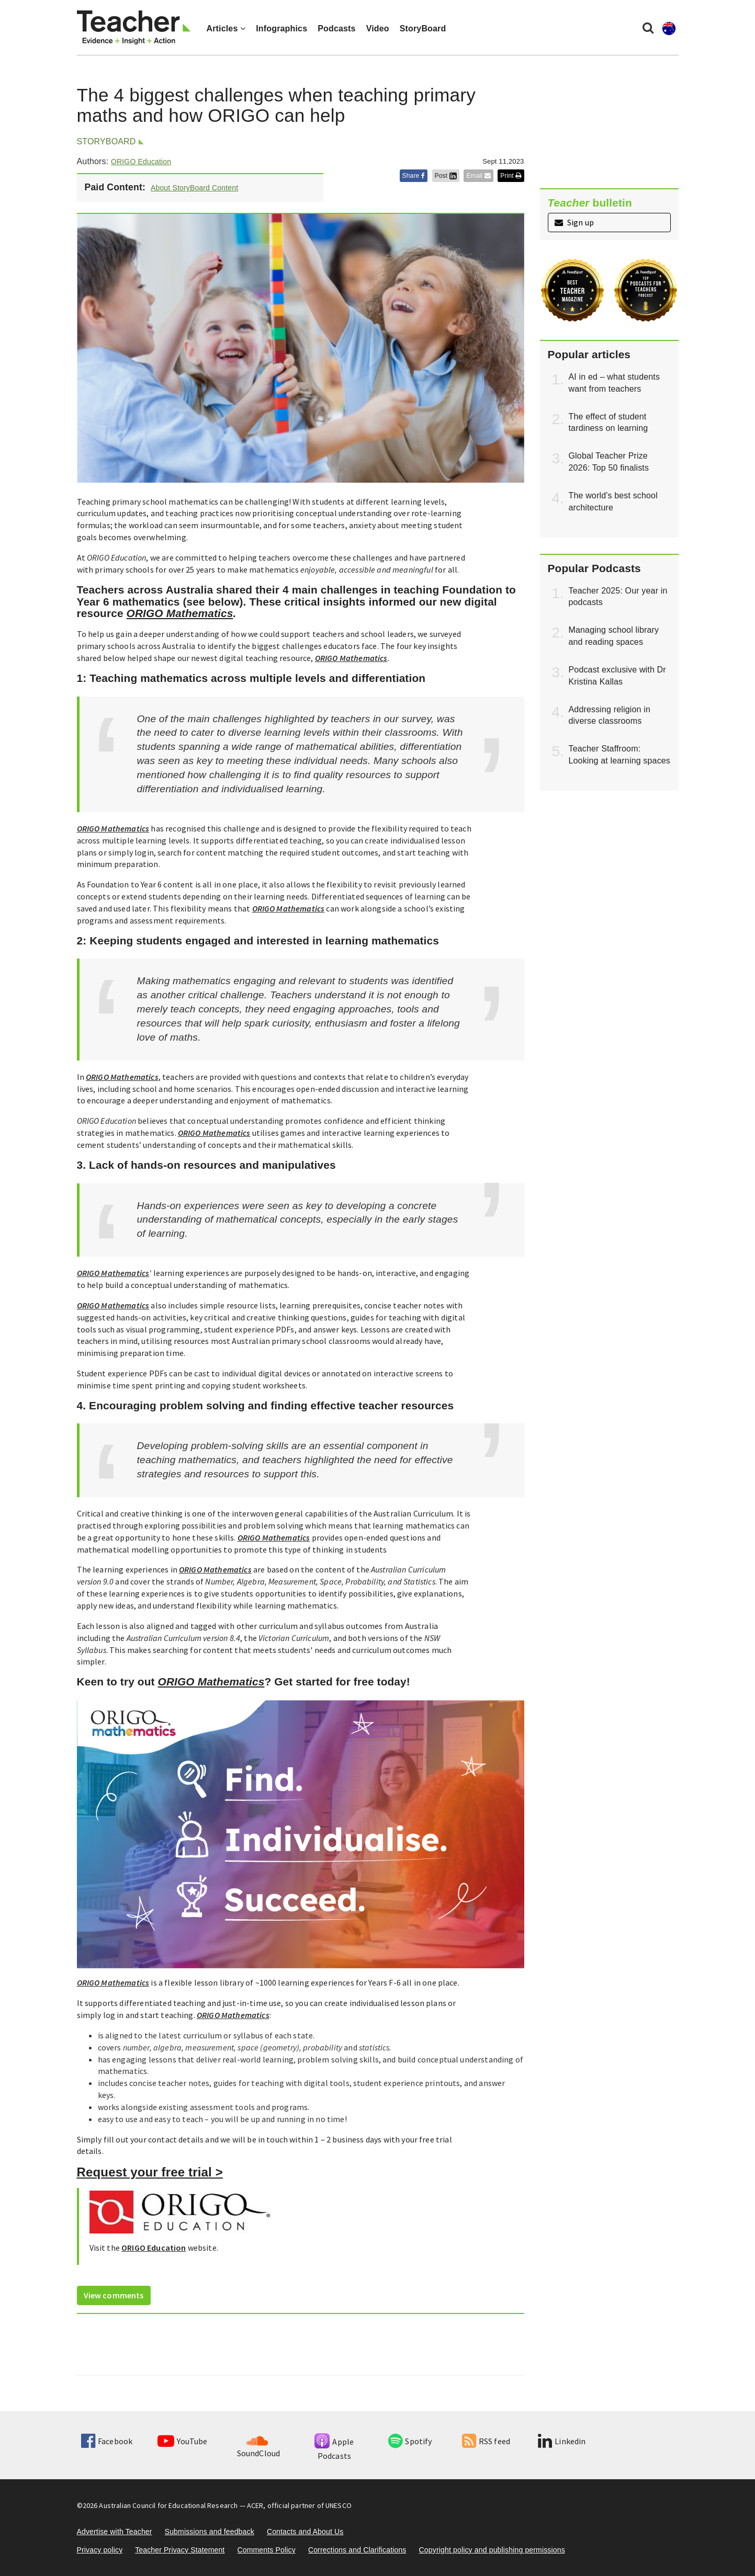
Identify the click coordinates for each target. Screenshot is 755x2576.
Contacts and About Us (305, 2531)
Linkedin (561, 2441)
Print (510, 175)
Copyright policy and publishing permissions (492, 2550)
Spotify (410, 2441)
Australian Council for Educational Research (168, 2505)
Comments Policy (266, 2550)
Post (446, 175)
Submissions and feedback (209, 2531)
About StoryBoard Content (194, 188)
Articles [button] (226, 28)
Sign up (574, 222)
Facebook (106, 2441)
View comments (114, 2295)
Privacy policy (100, 2550)
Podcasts (336, 28)
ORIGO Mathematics (180, 613)
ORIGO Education (141, 161)
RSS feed (486, 2441)
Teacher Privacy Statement (179, 2550)
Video (377, 28)
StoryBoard (423, 28)
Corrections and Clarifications (357, 2550)
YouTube (182, 2441)
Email (478, 175)
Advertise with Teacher (114, 2531)
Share (413, 175)
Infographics (281, 28)
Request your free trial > (150, 2172)
